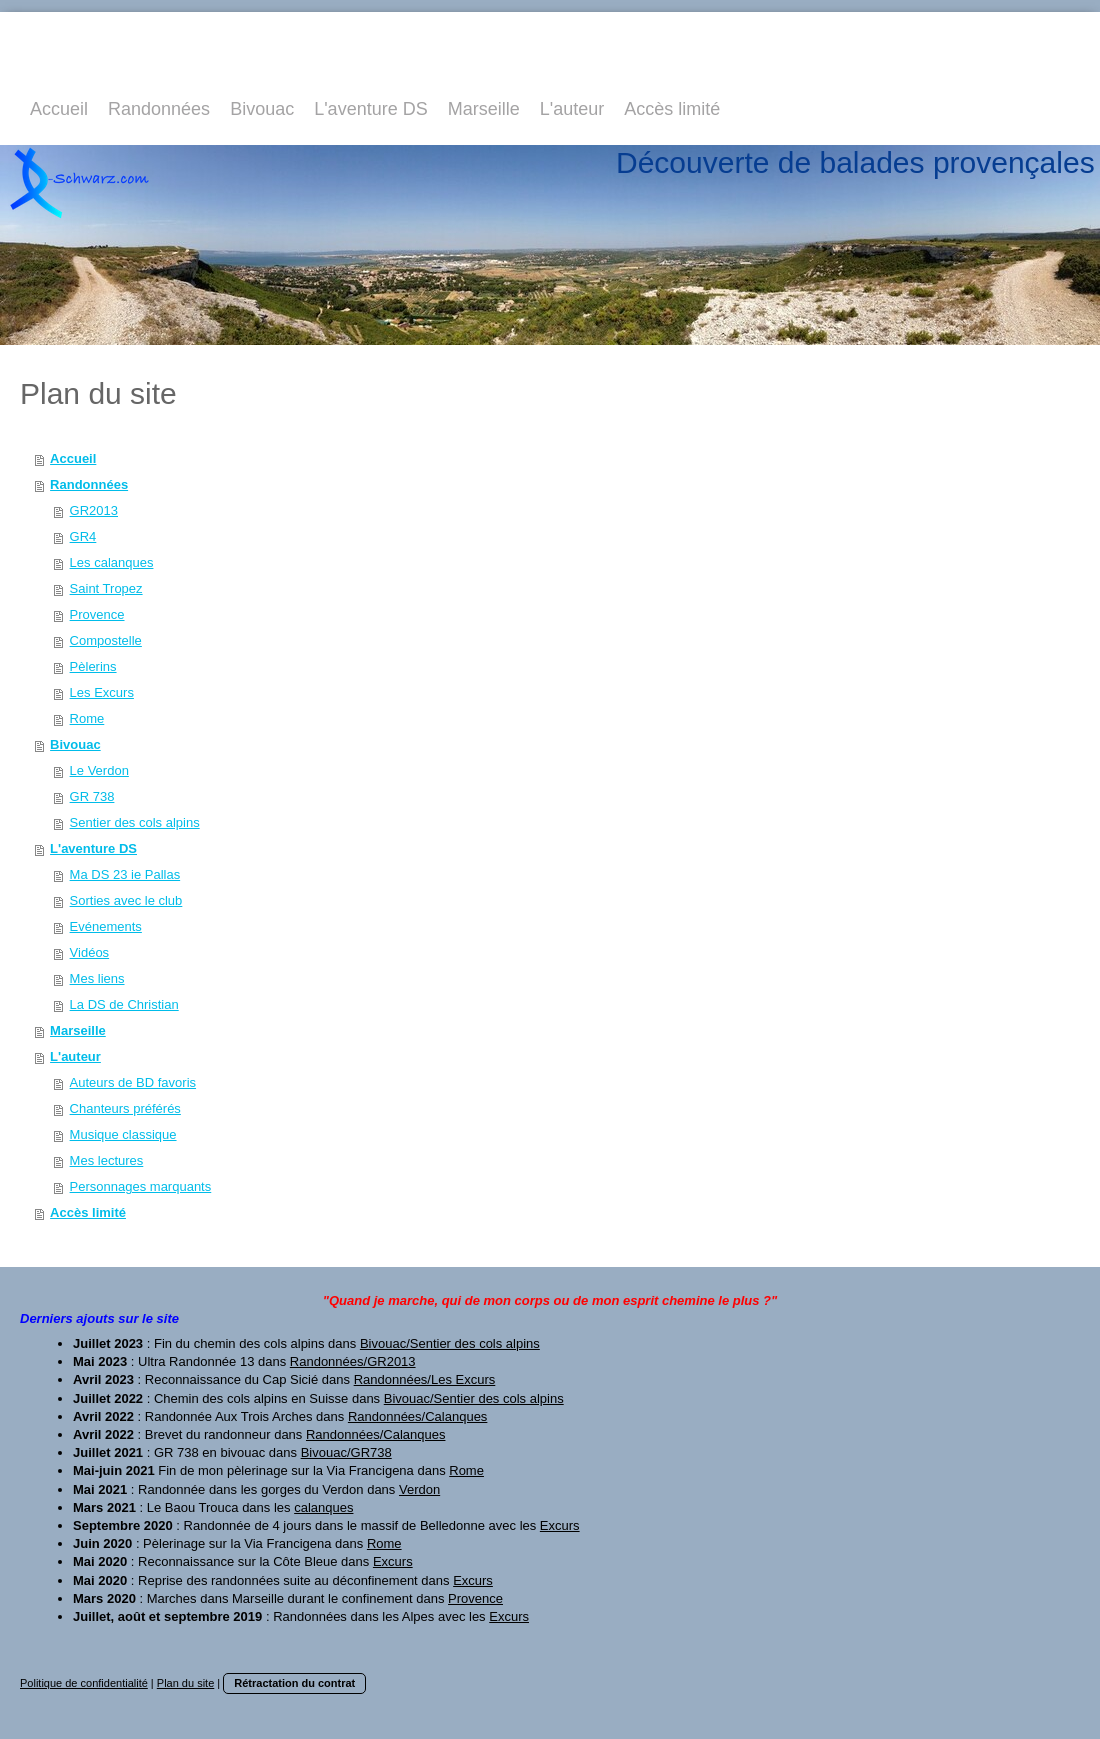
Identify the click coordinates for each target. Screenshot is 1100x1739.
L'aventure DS (93, 848)
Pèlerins (93, 666)
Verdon (419, 1489)
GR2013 (94, 510)
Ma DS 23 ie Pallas (125, 874)
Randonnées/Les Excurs (425, 1379)
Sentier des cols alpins (135, 822)
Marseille (78, 1030)
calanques (323, 1507)
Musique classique (123, 1134)
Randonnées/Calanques (418, 1416)
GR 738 (92, 796)
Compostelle (106, 640)
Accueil (73, 458)
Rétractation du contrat (294, 1683)
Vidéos (90, 952)
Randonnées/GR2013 (353, 1361)
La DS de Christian (124, 1004)
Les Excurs (102, 692)
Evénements (106, 926)
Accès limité (88, 1212)
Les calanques (112, 562)
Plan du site (185, 1683)
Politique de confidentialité (84, 1683)
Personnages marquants (141, 1186)
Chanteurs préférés (125, 1108)
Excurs (560, 1525)
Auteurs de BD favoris (133, 1082)
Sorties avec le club (126, 900)
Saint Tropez (106, 588)
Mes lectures (107, 1160)
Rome (87, 718)
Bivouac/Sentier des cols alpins (450, 1343)
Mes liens (97, 978)
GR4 (83, 536)
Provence (97, 614)
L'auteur (75, 1056)
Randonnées (89, 484)
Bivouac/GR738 (346, 1452)
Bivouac (75, 744)
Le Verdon (99, 770)
